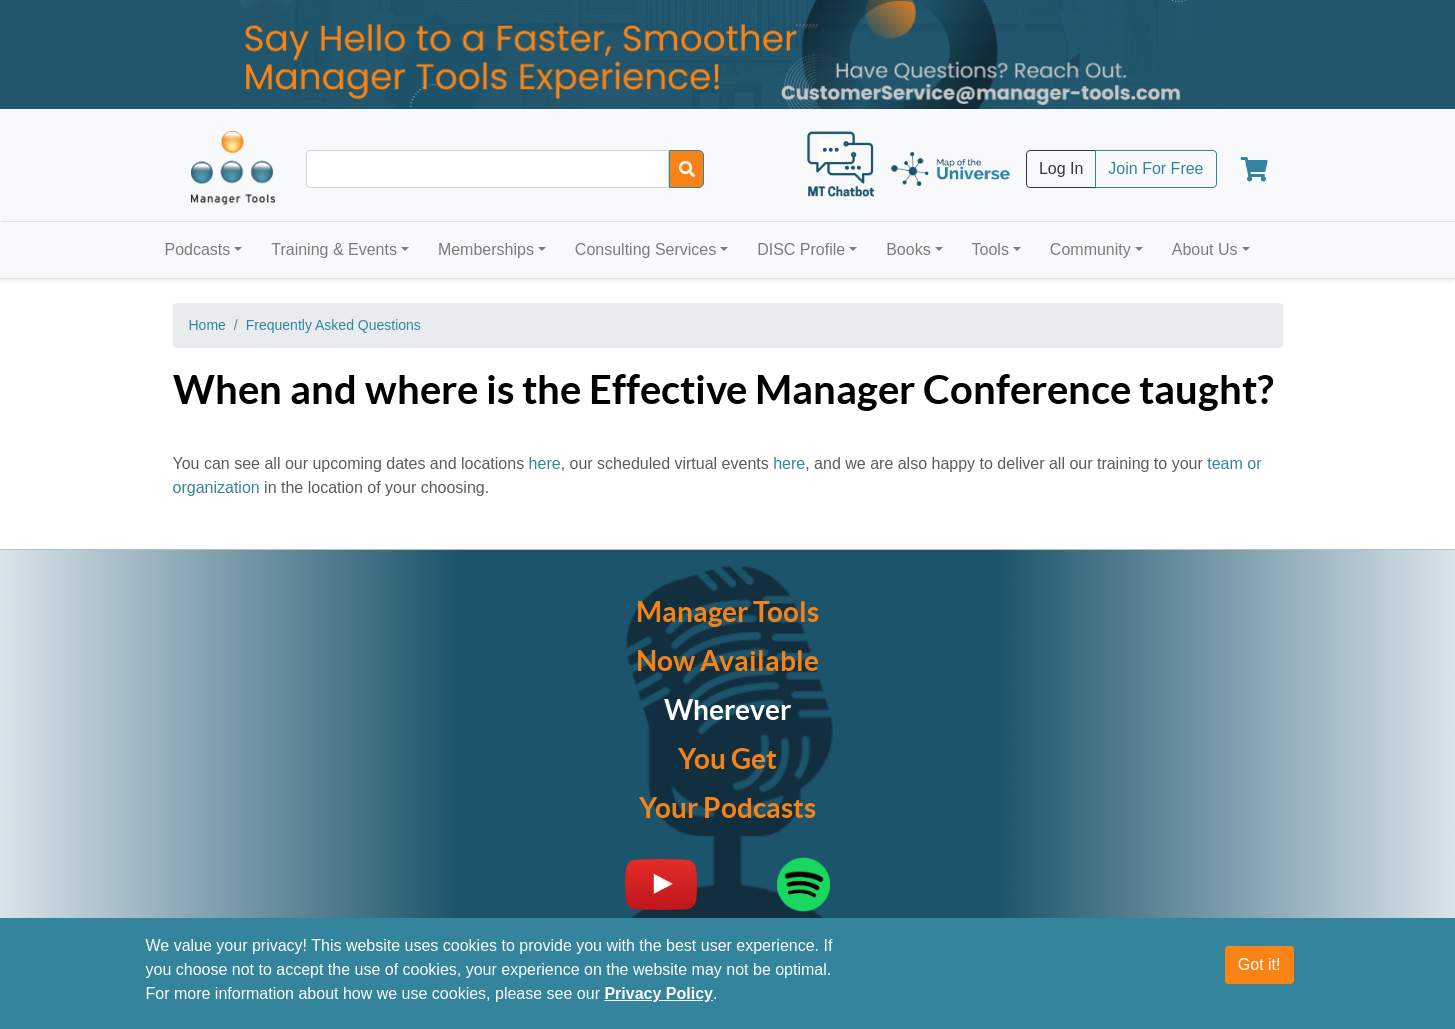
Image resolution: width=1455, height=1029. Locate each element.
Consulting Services (645, 249)
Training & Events (334, 249)
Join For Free (1155, 168)
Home (207, 325)
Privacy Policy (658, 993)
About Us (1205, 249)
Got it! (1259, 964)
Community (1090, 249)
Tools (990, 249)
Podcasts (198, 249)
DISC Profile (801, 249)
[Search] (686, 169)
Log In (1061, 168)
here (545, 463)
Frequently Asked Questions (333, 325)
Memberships (486, 249)
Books (908, 249)
